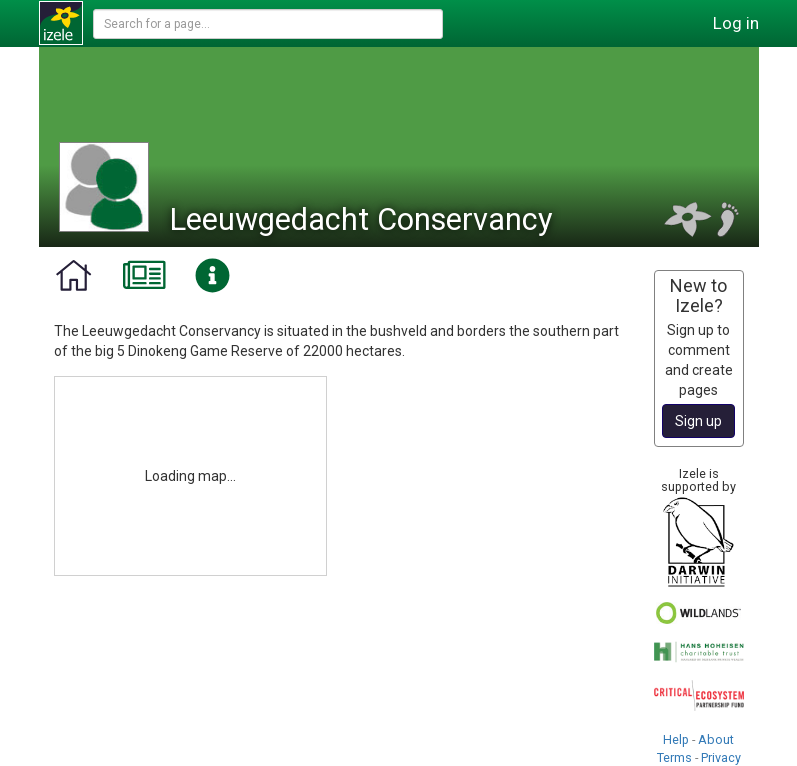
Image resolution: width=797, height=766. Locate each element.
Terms (674, 757)
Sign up (698, 421)
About (716, 739)
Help (676, 739)
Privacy (721, 757)
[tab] (73, 276)
